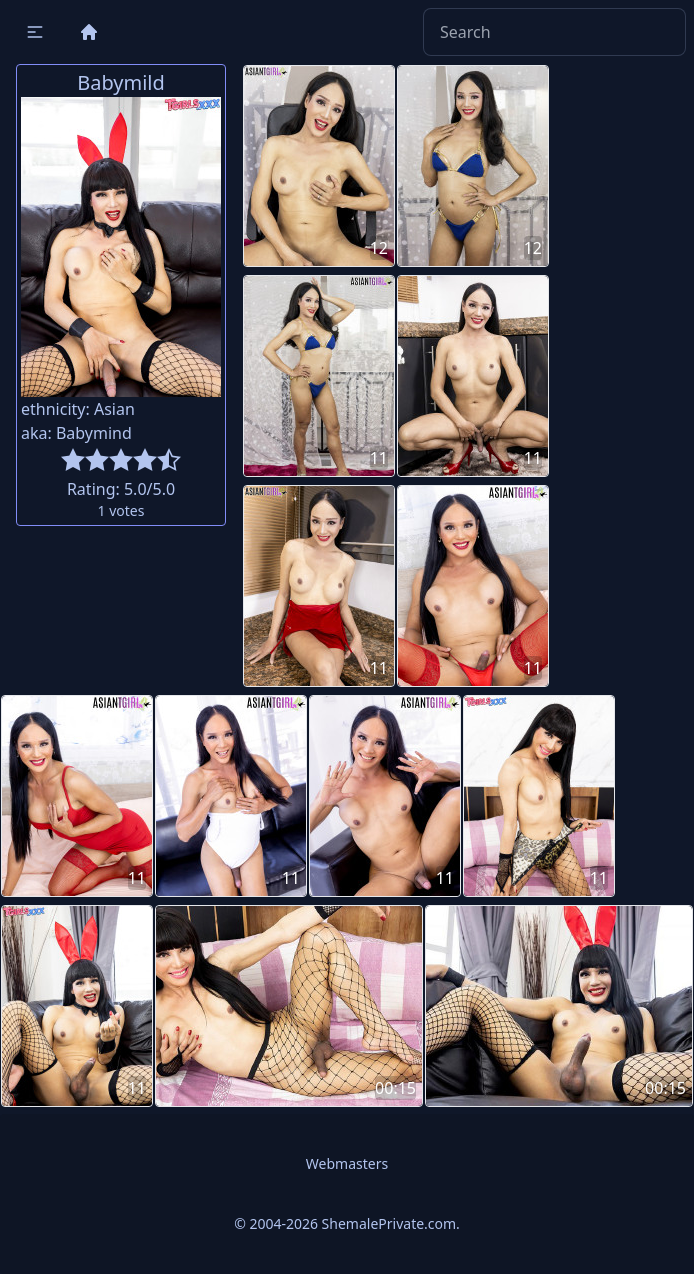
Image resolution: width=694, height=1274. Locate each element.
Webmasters (347, 1163)
